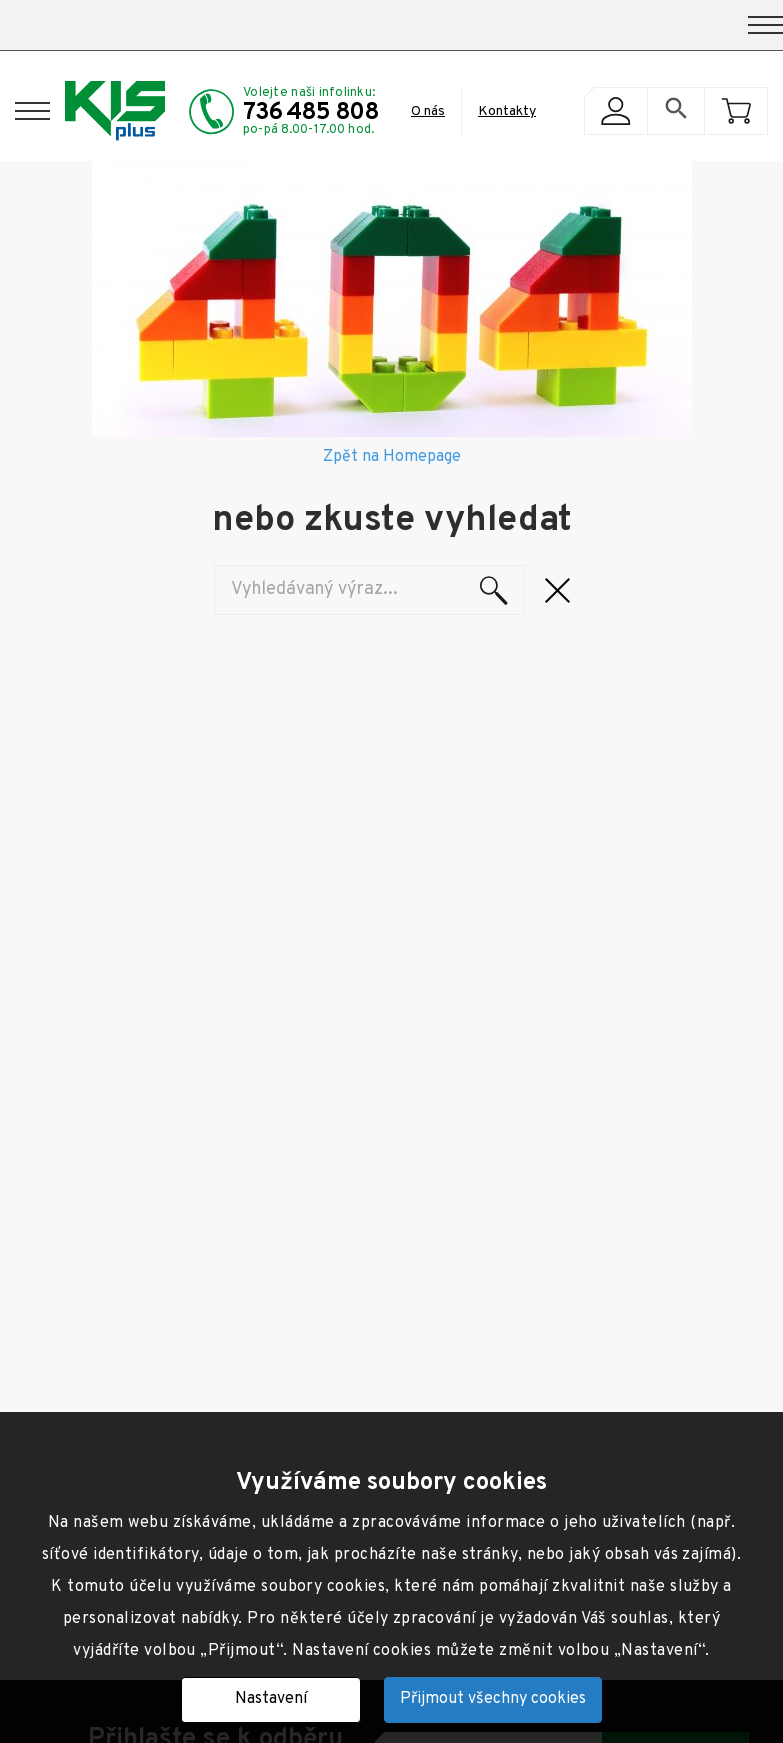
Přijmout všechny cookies (493, 1699)
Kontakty (507, 111)
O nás (428, 111)
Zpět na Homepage (392, 457)
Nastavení (271, 1699)
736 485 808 (311, 113)
